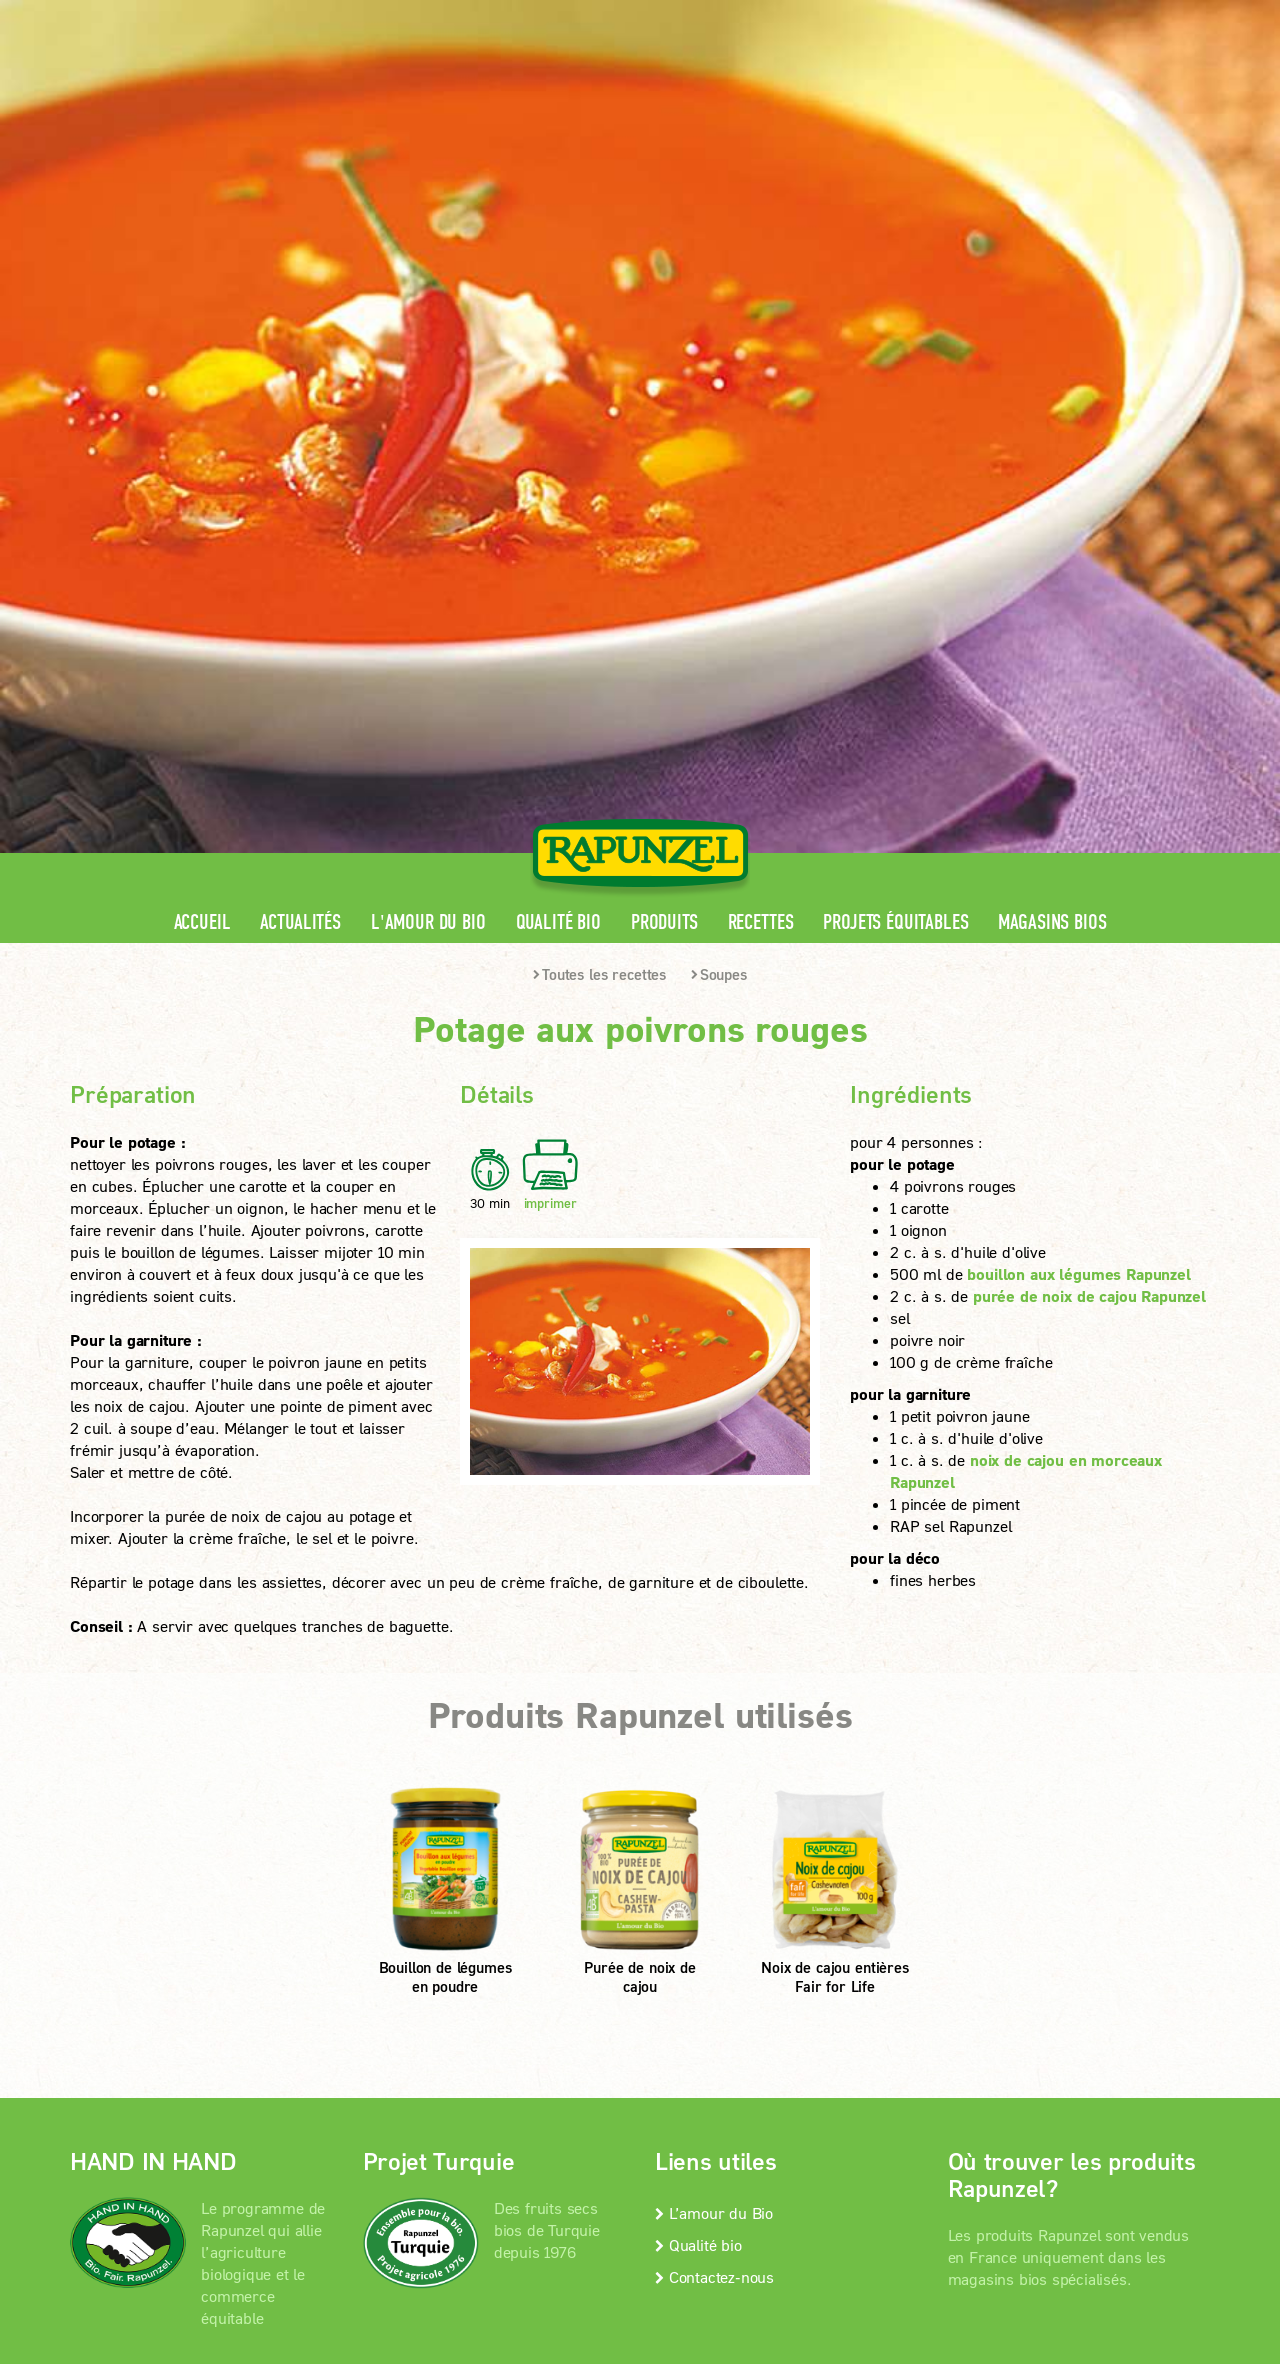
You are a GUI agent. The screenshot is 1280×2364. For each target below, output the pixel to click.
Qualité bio (558, 389)
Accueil (202, 389)
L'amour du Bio (428, 389)
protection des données (528, 1971)
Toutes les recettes (599, 441)
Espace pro (831, 15)
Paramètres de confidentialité (234, 1997)
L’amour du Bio (714, 1679)
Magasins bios (1052, 389)
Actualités (300, 389)
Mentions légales (359, 1971)
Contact (1041, 15)
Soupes (719, 441)
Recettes (761, 389)
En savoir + (148, 1867)
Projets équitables (895, 389)
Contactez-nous (714, 1743)
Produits (664, 389)
